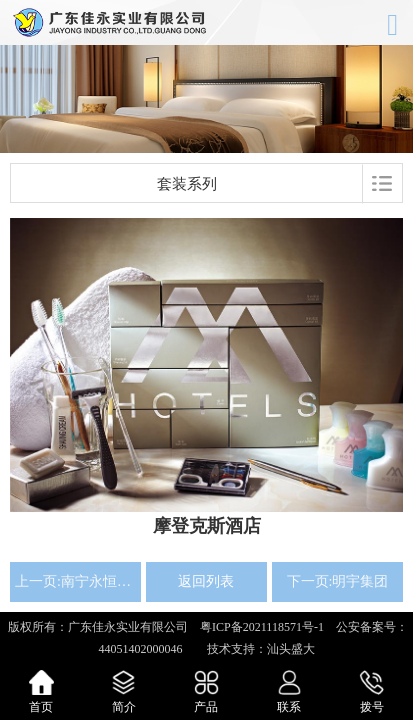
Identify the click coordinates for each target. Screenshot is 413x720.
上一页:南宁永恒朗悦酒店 (75, 581)
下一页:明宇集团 (338, 581)
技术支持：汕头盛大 (255, 649)
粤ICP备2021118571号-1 (262, 627)
